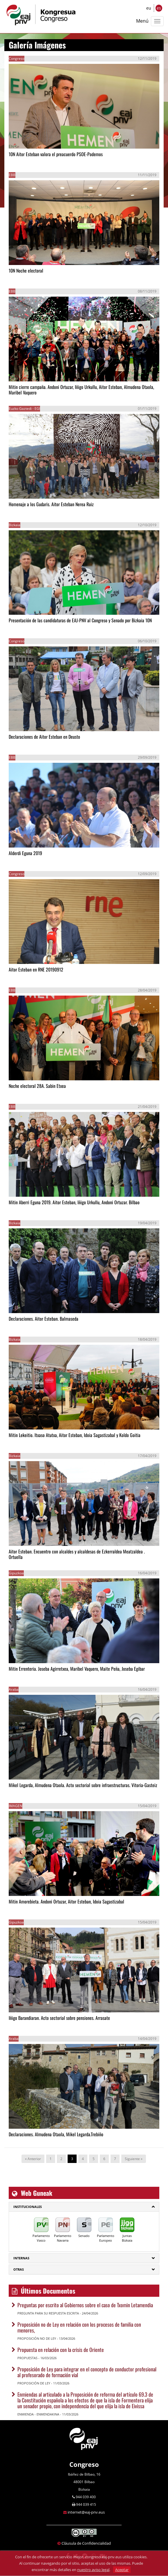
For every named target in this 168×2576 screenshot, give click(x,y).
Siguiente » (133, 2158)
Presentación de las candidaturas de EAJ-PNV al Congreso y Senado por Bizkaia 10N (80, 620)
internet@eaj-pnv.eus (86, 2512)
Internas (21, 2258)
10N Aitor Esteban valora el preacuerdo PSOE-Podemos (56, 154)
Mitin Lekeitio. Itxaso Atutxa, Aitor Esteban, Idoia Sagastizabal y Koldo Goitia (74, 1435)
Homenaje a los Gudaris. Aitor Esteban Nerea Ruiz (51, 504)
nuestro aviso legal (93, 2569)
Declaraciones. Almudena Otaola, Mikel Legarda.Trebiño (56, 2134)
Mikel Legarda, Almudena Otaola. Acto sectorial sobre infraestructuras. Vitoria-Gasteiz (83, 1785)
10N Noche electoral (26, 270)
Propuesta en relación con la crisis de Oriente (60, 2349)
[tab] (84, 2206)
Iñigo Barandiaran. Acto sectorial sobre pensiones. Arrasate (59, 2017)
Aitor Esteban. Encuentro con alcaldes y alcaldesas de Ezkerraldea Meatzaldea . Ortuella (77, 1554)
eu (148, 8)
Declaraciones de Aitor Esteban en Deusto (44, 736)
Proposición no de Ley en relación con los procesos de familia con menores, (79, 2327)
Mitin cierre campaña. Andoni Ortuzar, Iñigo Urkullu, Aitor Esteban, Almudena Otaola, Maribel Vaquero (81, 389)
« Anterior (33, 2158)
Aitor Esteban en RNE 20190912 (36, 969)
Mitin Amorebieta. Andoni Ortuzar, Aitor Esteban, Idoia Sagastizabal (66, 1901)
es (159, 8)
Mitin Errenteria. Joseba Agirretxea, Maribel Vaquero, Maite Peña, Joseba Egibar (77, 1668)
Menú (142, 21)
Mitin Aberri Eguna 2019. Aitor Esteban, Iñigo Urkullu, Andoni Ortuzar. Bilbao (74, 1202)
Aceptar (122, 2569)
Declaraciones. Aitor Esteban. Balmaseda (43, 1318)
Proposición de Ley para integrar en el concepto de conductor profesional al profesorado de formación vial (86, 2372)
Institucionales (27, 2206)
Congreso (84, 2464)
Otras (18, 2269)
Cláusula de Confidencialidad (86, 2543)
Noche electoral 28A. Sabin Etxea (37, 1085)
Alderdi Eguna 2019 (25, 853)
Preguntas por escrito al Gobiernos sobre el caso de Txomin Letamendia (85, 2305)
